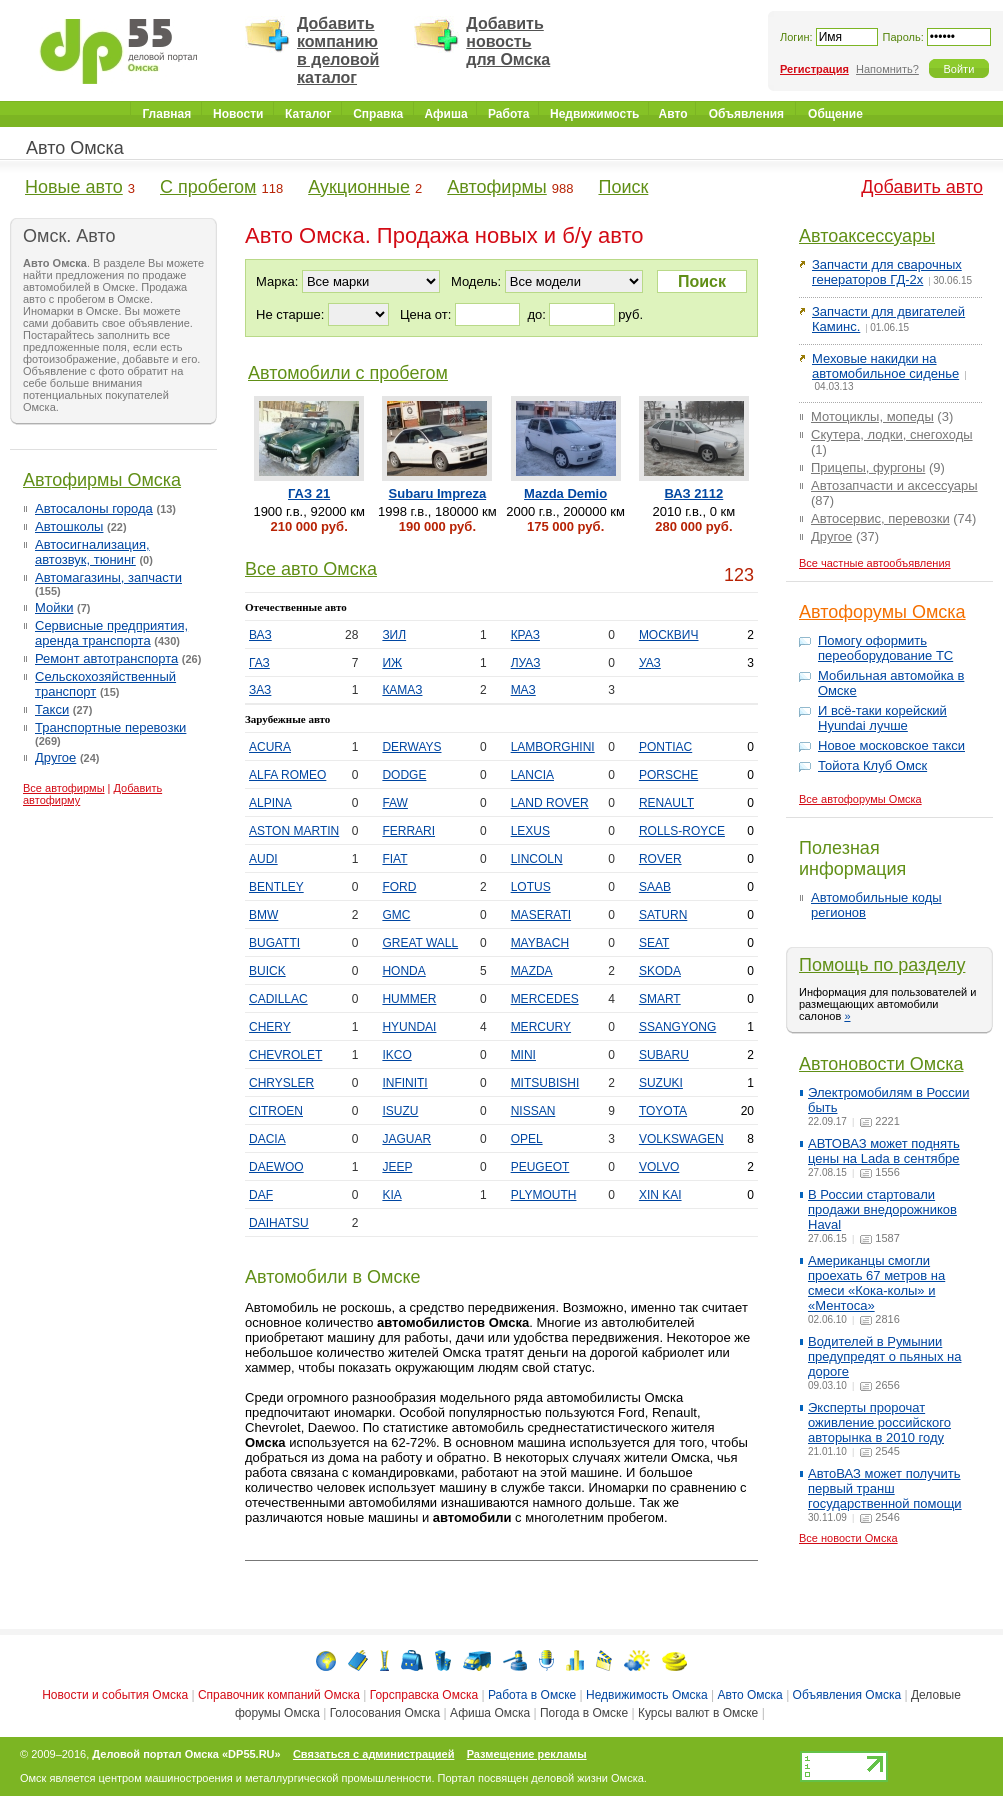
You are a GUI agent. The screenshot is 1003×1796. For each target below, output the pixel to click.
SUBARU (664, 1055)
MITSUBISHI (545, 1083)
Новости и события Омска (115, 1695)
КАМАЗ (402, 690)
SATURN (663, 915)
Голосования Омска (385, 1713)
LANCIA (532, 775)
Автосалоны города (94, 508)
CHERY (270, 1027)
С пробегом (208, 187)
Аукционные (359, 187)
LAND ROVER (550, 803)
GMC (396, 915)
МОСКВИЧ (669, 635)
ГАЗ (259, 663)
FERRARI (408, 831)
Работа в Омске (532, 1695)
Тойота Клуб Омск (872, 765)
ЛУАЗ (526, 663)
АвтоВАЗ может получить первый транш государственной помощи (885, 1488)
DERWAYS (411, 747)
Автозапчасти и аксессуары (894, 485)
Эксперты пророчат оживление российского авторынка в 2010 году (879, 1422)
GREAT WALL (420, 943)
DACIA (267, 1139)
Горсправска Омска (424, 1695)
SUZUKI (661, 1083)
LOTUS (531, 887)
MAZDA (532, 971)
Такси (52, 709)
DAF (261, 1195)
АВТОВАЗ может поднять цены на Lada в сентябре (884, 1151)
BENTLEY (276, 887)
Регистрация (814, 69)
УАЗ (650, 663)
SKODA (660, 971)
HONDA (403, 971)
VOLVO (659, 1167)
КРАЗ (525, 635)
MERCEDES (545, 999)
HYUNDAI (409, 1027)
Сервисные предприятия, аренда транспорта (111, 633)
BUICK (267, 971)
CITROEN (276, 1111)
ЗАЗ (260, 690)
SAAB (655, 887)
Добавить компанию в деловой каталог (338, 50)
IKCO (396, 1055)
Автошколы (69, 526)
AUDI (263, 859)
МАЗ (523, 690)
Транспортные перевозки (110, 727)
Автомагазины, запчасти (108, 577)
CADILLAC (278, 999)
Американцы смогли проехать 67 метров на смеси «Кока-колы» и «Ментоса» (876, 1283)
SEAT (654, 943)
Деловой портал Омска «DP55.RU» (186, 1754)
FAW (395, 803)
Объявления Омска (847, 1695)
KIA (391, 1195)
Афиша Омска (490, 1713)
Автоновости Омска (881, 1064)
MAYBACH (540, 943)
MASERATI (541, 915)
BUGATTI (274, 943)
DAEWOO (276, 1167)
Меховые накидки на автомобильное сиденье (885, 366)
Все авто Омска (311, 569)
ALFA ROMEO (287, 775)
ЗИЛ (394, 635)
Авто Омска (75, 148)
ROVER (660, 859)
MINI (523, 1055)
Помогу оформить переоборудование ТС (885, 648)
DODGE (404, 775)
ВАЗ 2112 (693, 493)
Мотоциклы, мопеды (872, 416)
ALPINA (270, 803)
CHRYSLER (281, 1083)
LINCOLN (537, 859)
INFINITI (404, 1083)
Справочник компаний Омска (279, 1695)
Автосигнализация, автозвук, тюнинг (92, 552)
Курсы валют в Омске (698, 1713)
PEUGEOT (540, 1167)
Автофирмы (496, 187)
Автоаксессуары (867, 236)
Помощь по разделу (882, 965)
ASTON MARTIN (294, 831)
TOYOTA (663, 1111)
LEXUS (530, 831)
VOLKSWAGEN (681, 1139)
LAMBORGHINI (553, 747)
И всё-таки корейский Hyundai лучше (882, 718)
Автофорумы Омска (882, 612)
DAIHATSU (279, 1223)
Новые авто (74, 187)
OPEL (527, 1139)
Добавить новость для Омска (508, 41)
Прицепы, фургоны (868, 467)
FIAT (394, 859)
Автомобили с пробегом (348, 373)
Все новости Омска (848, 1538)
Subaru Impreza (438, 493)
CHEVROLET (285, 1055)
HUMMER (409, 999)
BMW (263, 915)
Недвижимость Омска (647, 1695)
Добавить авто (922, 187)
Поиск (623, 187)
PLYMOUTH (544, 1195)
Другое (55, 757)
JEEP (397, 1167)
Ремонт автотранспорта (106, 658)
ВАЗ (260, 635)
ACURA (270, 747)
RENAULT (666, 803)
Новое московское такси (891, 745)
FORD (399, 887)
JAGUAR (406, 1139)
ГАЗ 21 (309, 493)
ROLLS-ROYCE (682, 831)
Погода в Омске (584, 1713)
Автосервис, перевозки (880, 518)
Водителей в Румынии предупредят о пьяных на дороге (884, 1356)
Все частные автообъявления (875, 563)
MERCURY (541, 1027)
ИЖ (392, 663)
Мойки (54, 607)
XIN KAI (660, 1195)
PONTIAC (665, 747)
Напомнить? (887, 69)
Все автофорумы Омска (860, 799)
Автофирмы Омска (102, 480)
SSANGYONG (677, 1027)
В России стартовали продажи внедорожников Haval (882, 1209)
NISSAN (533, 1111)
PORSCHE (668, 775)
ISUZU (400, 1111)
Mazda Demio (565, 493)
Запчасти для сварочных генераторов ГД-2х (887, 272)
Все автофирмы (64, 788)
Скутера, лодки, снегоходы (892, 434)
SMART (660, 999)
